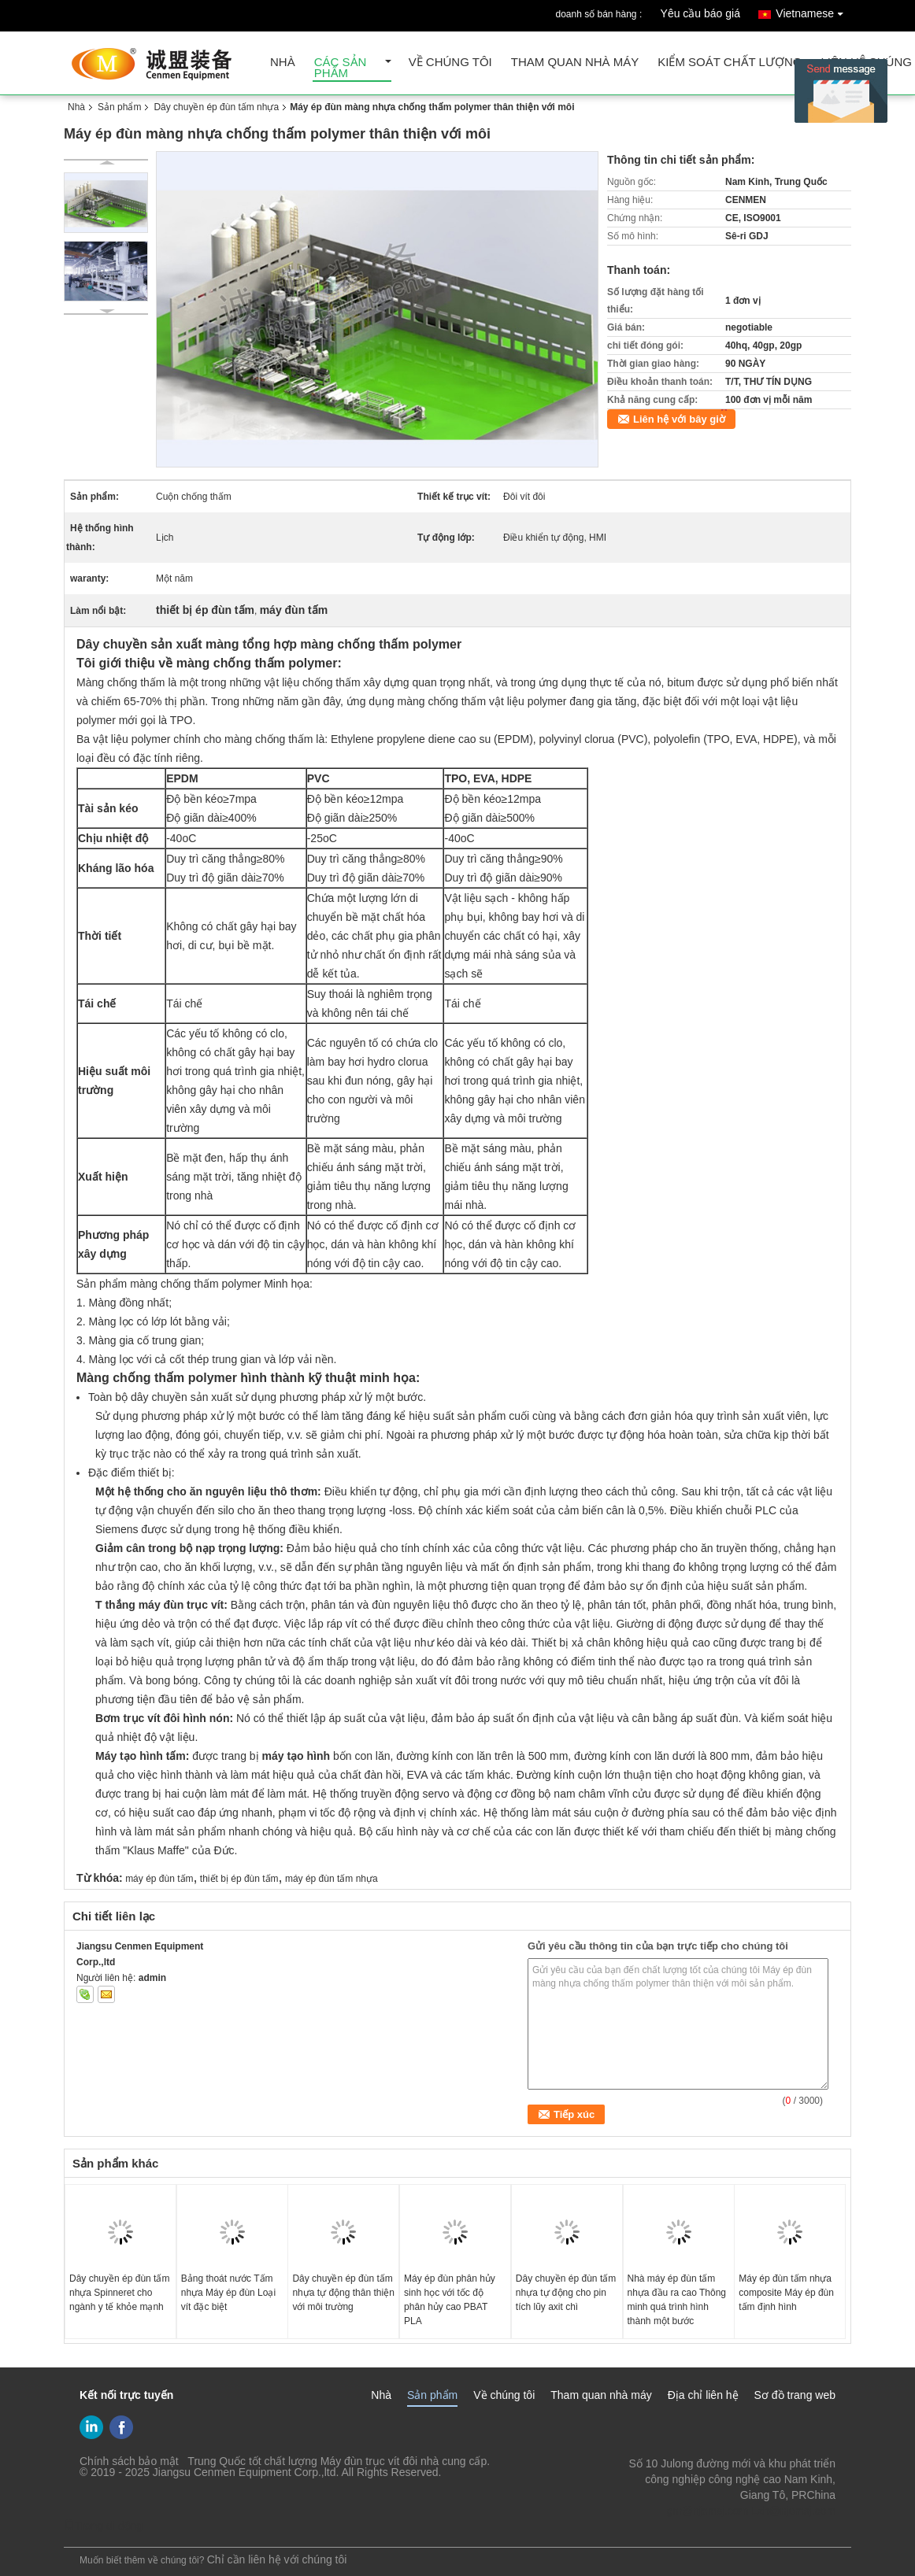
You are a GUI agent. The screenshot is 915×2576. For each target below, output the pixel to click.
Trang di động (103, 2525)
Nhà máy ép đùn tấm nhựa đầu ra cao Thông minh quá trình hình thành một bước (677, 2300)
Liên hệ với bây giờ (679, 419)
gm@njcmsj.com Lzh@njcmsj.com (751, 2510)
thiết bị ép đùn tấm (239, 1878)
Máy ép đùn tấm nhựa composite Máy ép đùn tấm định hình (786, 2292)
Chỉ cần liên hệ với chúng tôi (277, 2559)
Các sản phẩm (340, 68)
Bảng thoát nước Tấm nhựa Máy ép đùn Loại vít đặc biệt (228, 2292)
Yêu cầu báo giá (700, 13)
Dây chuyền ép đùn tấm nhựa (216, 107)
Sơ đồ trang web (794, 2395)
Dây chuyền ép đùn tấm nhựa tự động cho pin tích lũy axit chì (566, 2292)
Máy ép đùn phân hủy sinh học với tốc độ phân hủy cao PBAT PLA (449, 2300)
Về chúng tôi (450, 62)
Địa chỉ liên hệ (703, 2395)
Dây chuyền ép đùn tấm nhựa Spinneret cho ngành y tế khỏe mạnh (119, 2292)
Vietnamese (813, 11)
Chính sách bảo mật (129, 2461)
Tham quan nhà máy (575, 62)
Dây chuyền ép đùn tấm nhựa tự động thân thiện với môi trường (343, 2292)
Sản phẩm (119, 107)
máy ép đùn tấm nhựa (331, 1878)
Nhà (282, 62)
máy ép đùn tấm (159, 1878)
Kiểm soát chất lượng (730, 62)
